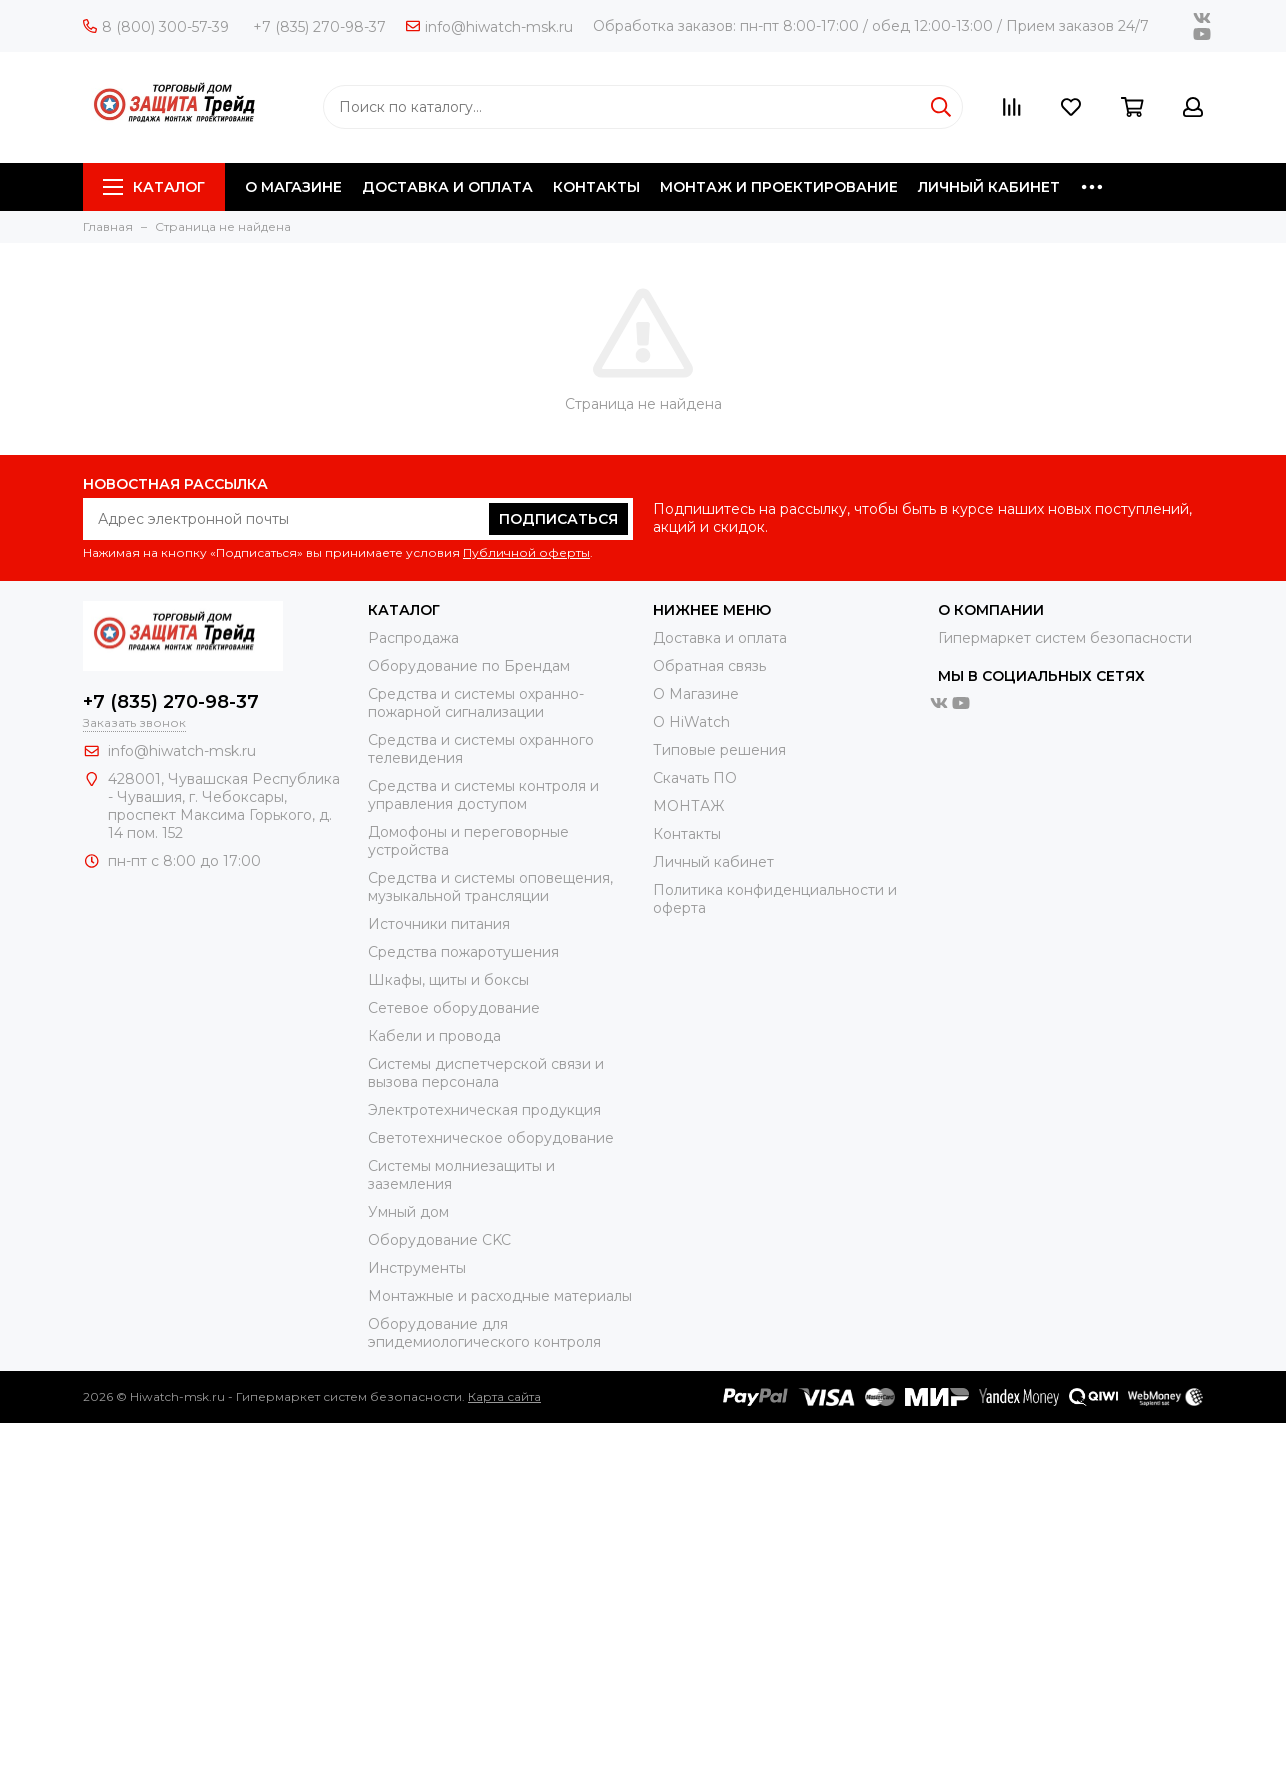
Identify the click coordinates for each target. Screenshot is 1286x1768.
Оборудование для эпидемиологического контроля (484, 1333)
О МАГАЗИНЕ (293, 187)
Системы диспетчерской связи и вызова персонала (486, 1073)
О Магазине (696, 694)
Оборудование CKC (439, 1240)
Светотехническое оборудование (491, 1138)
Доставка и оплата (720, 638)
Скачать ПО (695, 778)
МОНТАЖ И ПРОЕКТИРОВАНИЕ (779, 187)
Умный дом (408, 1212)
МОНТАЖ (688, 806)
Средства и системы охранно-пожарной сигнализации (476, 703)
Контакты (687, 834)
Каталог (154, 187)
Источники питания (439, 924)
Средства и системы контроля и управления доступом (483, 795)
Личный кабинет (713, 862)
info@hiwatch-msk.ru (489, 27)
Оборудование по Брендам (469, 666)
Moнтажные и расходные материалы (500, 1296)
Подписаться (558, 519)
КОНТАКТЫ (596, 187)
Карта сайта (504, 1396)
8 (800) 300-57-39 (156, 27)
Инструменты (417, 1268)
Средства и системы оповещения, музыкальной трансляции (490, 887)
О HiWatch (691, 722)
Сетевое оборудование (454, 1008)
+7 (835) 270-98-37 (319, 27)
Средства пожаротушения (463, 952)
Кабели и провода (434, 1036)
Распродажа (413, 638)
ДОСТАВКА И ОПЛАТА (447, 187)
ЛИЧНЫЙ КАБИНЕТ (989, 187)
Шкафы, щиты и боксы (448, 980)
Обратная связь (709, 666)
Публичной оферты (526, 552)
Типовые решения (719, 750)
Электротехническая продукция (484, 1110)
